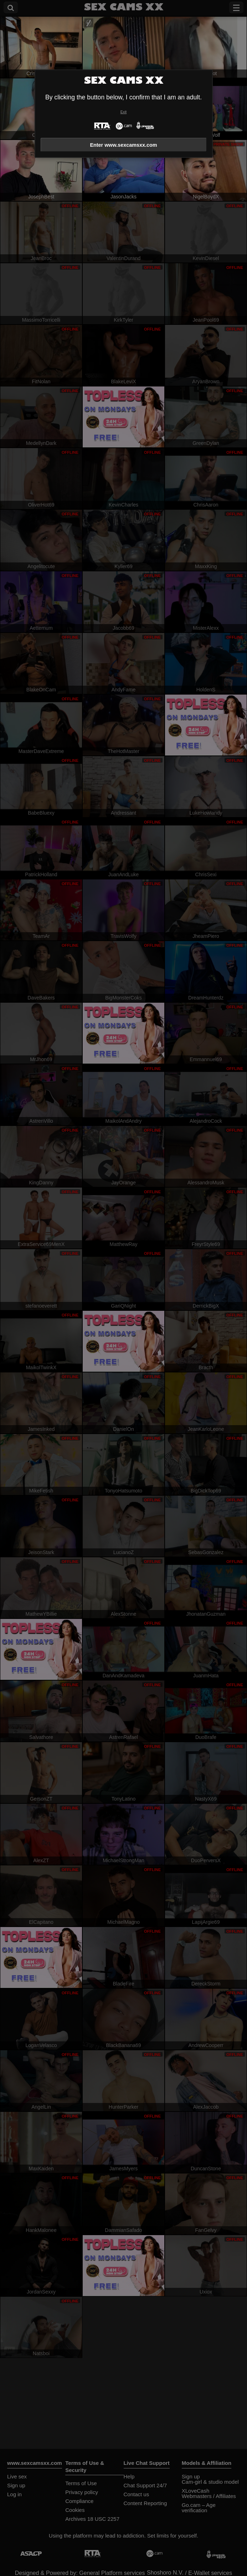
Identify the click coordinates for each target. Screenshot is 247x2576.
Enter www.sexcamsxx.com (123, 145)
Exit (123, 112)
